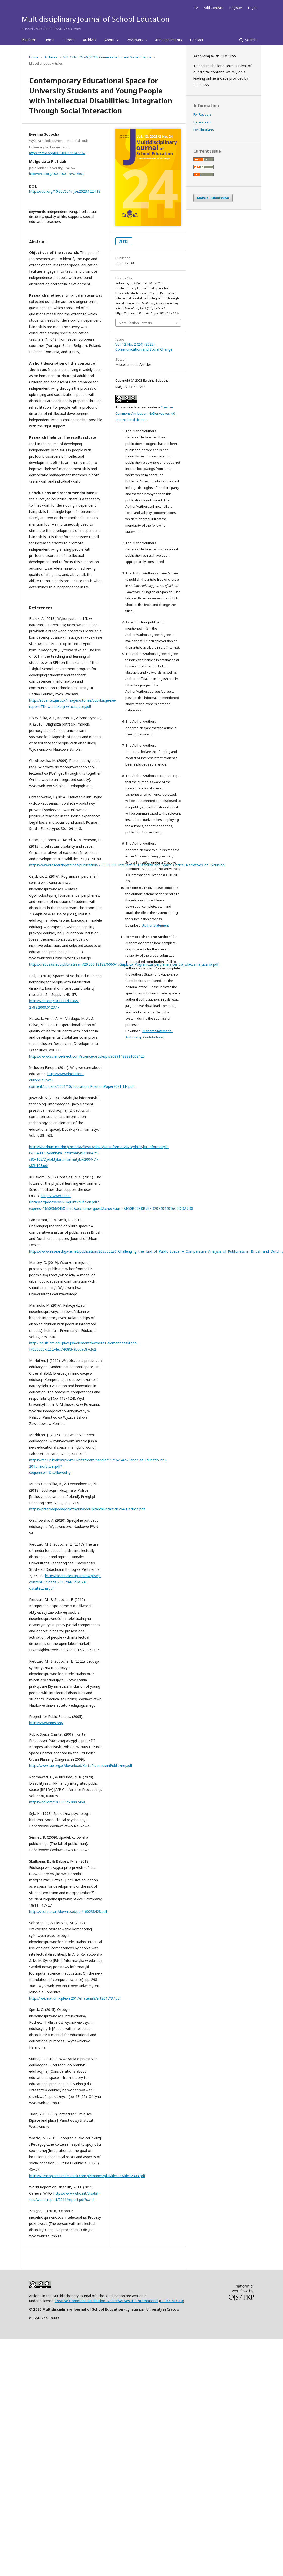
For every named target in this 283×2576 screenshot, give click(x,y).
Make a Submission (213, 198)
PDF (125, 241)
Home (49, 39)
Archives (89, 39)
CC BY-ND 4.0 (171, 2300)
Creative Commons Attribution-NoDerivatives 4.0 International (106, 2300)
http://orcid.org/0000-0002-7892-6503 (56, 174)
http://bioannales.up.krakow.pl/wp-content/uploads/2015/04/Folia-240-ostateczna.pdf (65, 1582)
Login (252, 7)
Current (68, 39)
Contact (196, 39)
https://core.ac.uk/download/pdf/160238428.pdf (68, 1911)
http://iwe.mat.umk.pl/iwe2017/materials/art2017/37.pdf (75, 1998)
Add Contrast (214, 7)
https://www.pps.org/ (46, 1722)
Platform (29, 39)
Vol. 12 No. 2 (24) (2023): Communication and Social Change (107, 57)
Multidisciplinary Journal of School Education (96, 19)
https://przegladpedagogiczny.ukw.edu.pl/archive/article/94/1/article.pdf (87, 1509)
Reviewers (135, 39)
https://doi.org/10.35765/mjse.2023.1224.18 (64, 191)
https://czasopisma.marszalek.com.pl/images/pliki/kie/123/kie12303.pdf (87, 2175)
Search (250, 39)
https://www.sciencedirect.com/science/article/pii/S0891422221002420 (87, 1056)
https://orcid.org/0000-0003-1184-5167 (57, 153)
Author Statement (155, 925)
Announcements (168, 39)
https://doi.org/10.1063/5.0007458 (57, 1802)
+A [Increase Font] (196, 7)
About (110, 39)
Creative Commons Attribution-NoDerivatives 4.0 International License (145, 413)
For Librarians (203, 129)
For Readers (202, 114)
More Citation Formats (135, 322)
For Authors (202, 122)
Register (235, 7)
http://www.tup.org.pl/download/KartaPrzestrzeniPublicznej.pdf (80, 1765)
